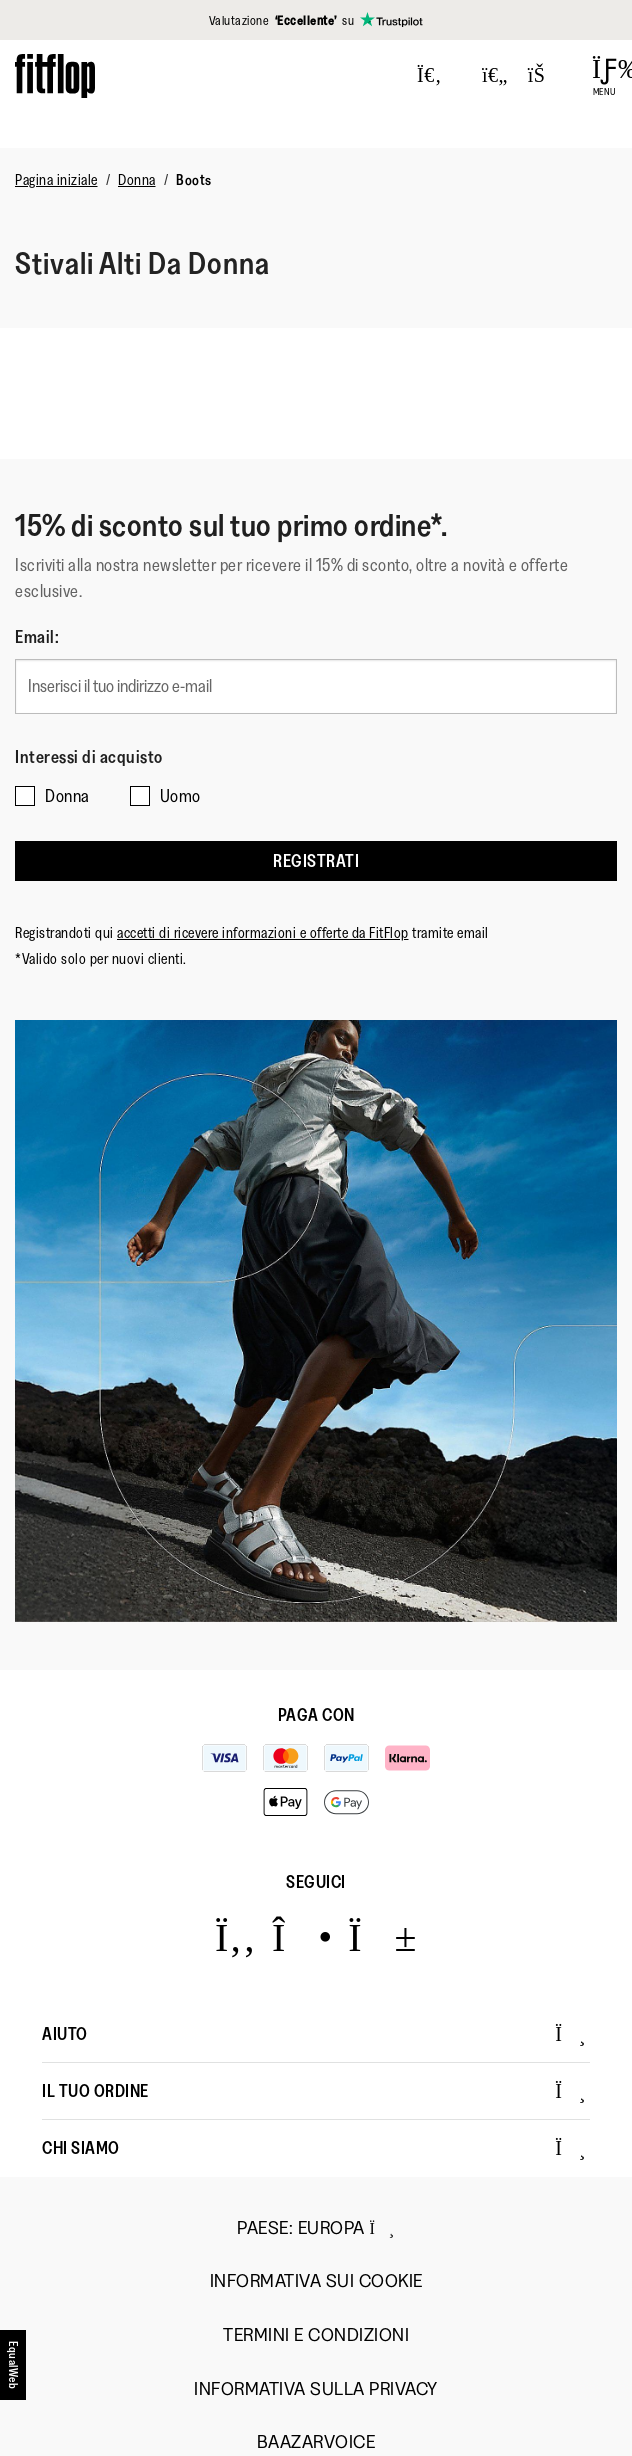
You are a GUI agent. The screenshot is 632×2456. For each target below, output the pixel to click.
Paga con (316, 1715)
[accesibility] (14, 2372)
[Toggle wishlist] (495, 76)
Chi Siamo (314, 2148)
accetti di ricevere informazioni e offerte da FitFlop (263, 932)
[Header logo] (55, 75)
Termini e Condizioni (316, 2335)
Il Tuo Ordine (314, 2091)
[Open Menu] (604, 76)
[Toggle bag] (545, 76)
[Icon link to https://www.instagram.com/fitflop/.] (302, 1936)
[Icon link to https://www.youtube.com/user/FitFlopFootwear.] (382, 1936)
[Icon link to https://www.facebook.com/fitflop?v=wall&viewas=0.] (235, 1936)
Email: (37, 637)
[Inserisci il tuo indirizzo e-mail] (316, 686)
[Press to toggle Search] (429, 76)
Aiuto (314, 2034)
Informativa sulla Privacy (316, 2389)
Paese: (315, 2228)
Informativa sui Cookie (316, 2281)
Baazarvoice (316, 2442)
